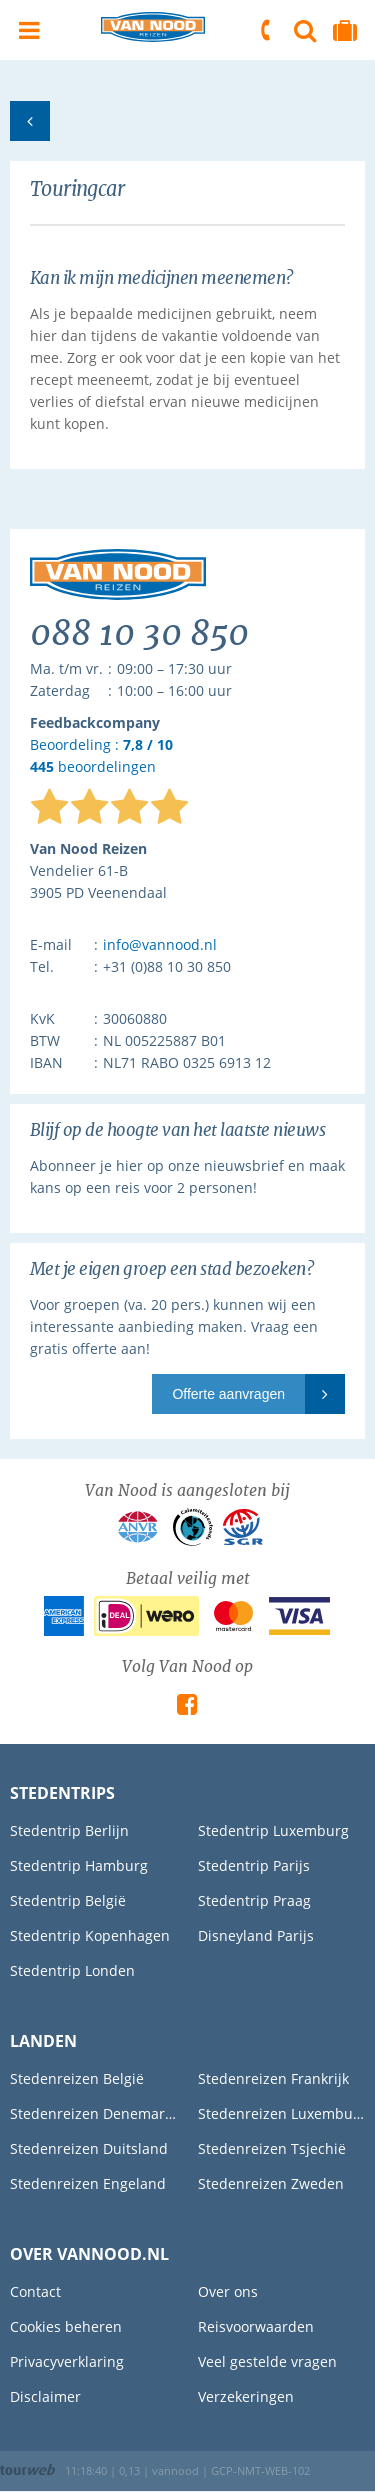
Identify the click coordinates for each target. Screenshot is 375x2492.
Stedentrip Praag (254, 1900)
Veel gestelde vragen (267, 2361)
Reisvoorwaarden (256, 2326)
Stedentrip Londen (72, 1970)
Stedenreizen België (77, 2078)
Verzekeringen (246, 2396)
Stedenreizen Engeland (88, 2183)
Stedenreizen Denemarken (94, 2113)
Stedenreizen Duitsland (89, 2148)
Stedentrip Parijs (254, 1865)
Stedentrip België (68, 1900)
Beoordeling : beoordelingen (101, 756)
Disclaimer (45, 2396)
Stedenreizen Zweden (271, 2183)
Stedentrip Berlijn (69, 1830)
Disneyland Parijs (256, 1935)
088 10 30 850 (267, 30)
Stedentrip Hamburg (79, 1865)
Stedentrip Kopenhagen (90, 1935)
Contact (35, 2291)
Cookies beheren (66, 2326)
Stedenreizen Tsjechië (272, 2148)
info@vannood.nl (160, 944)
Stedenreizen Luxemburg (282, 2113)
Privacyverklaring (67, 2361)
